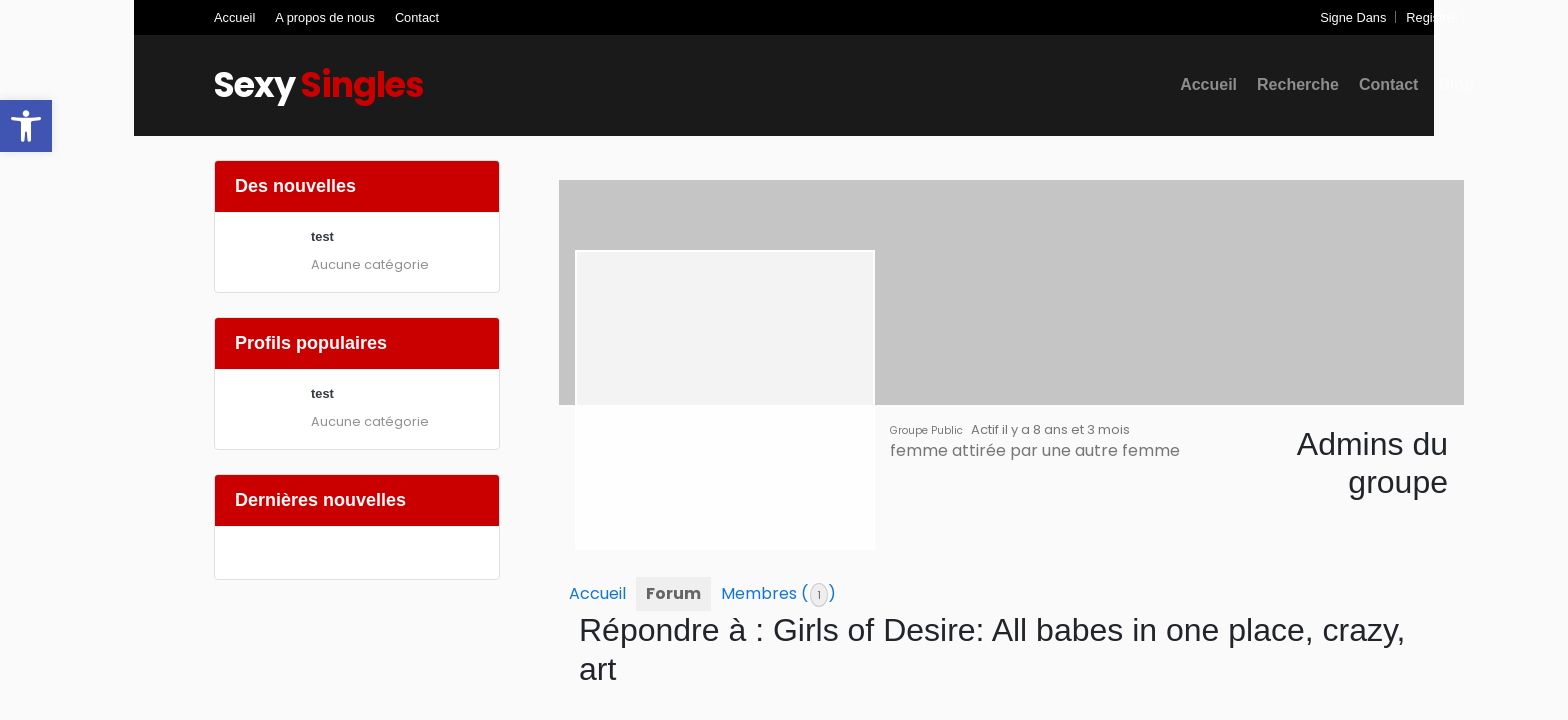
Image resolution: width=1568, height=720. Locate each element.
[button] (26, 126)
